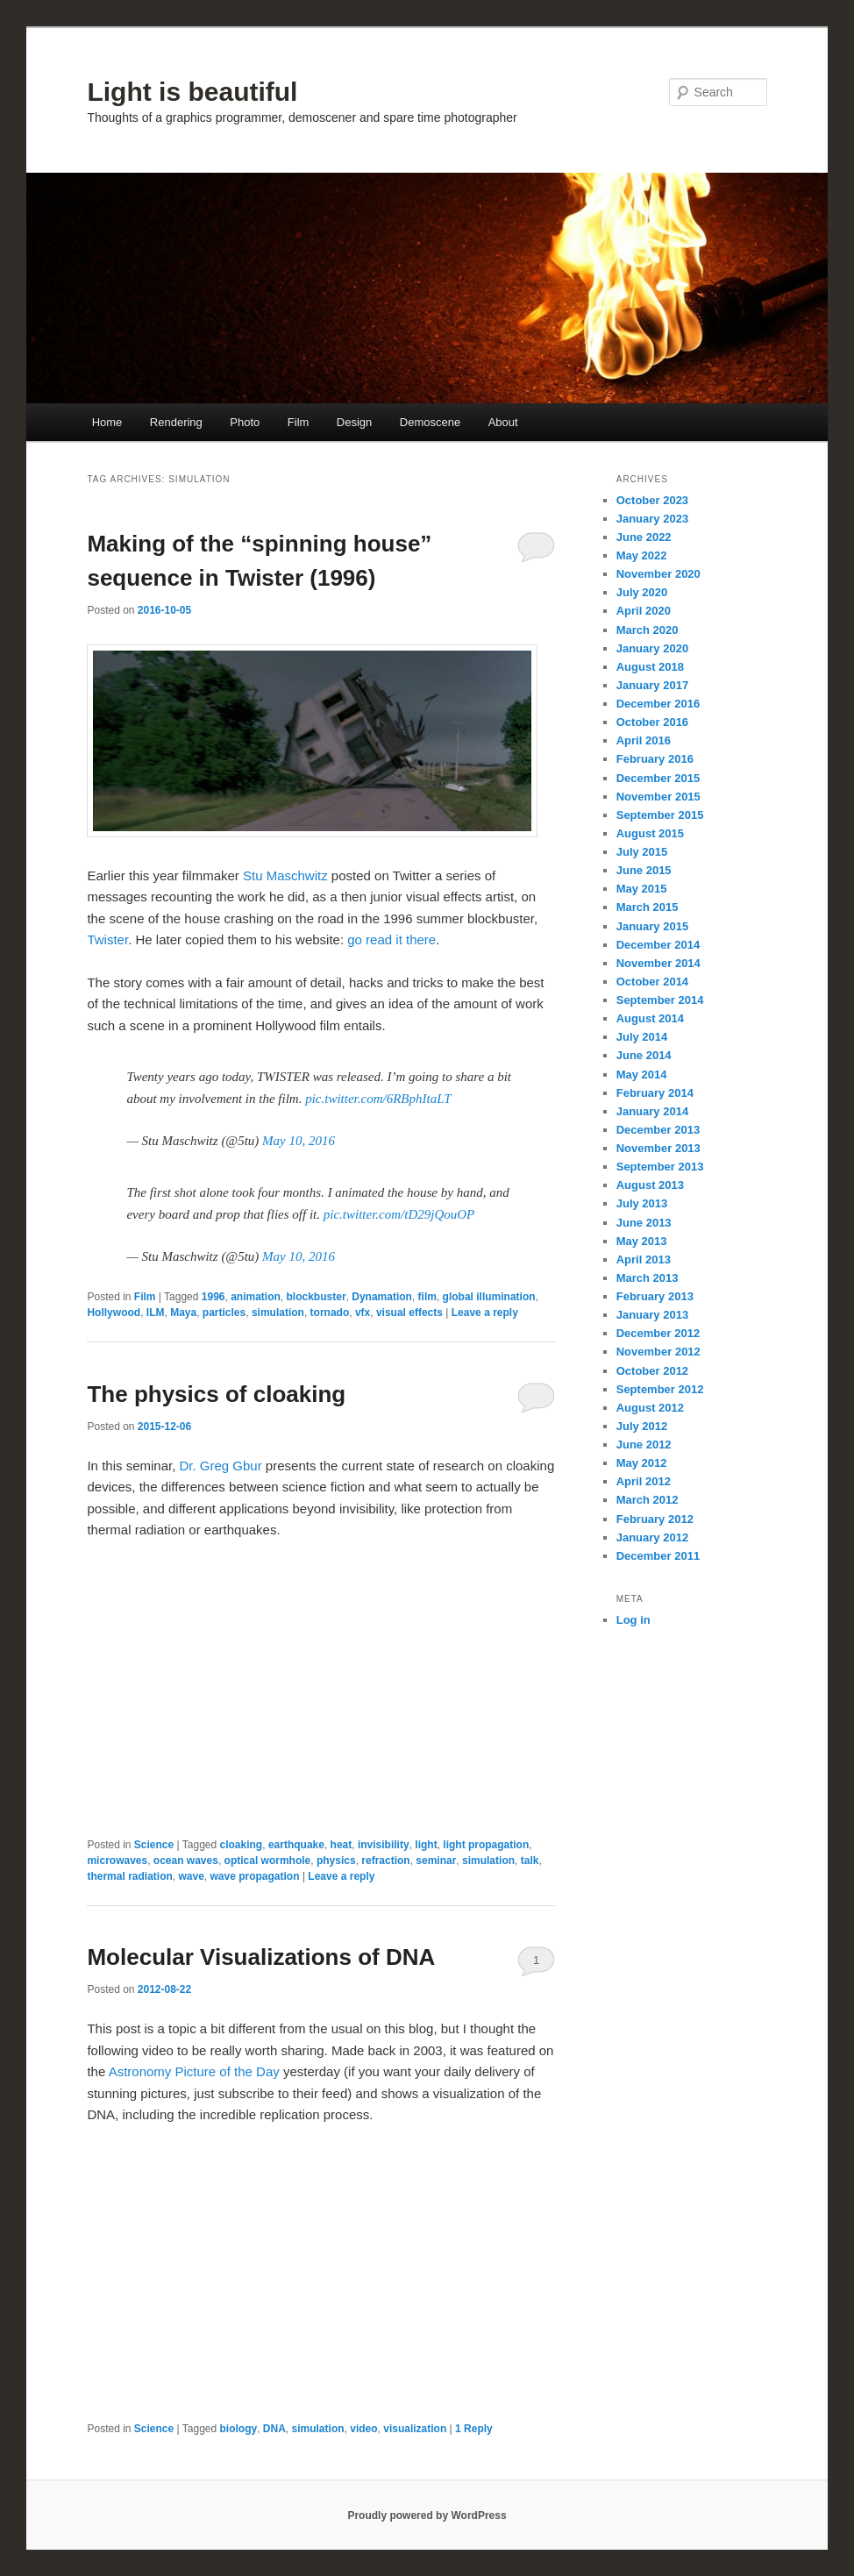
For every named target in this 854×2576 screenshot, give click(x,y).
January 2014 (652, 1111)
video (363, 2429)
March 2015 (647, 907)
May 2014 (641, 1074)
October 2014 (652, 981)
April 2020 (643, 610)
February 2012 (655, 1519)
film (427, 1297)
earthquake (296, 1845)
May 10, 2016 (298, 1141)
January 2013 (652, 1314)
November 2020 (658, 573)
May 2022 (641, 555)
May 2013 (641, 1241)
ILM (155, 1312)
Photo (245, 422)
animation (256, 1297)
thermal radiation (129, 1876)
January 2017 (652, 685)
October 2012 (652, 1370)
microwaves (117, 1860)
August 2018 (650, 666)
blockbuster (316, 1297)
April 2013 (643, 1259)
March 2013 (647, 1277)
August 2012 (650, 1407)
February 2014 (655, 1092)
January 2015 (652, 926)
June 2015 (644, 870)
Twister (107, 939)
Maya (183, 1312)
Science (154, 1845)
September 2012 (660, 1389)
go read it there (391, 939)
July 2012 (642, 1426)
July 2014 (642, 1036)
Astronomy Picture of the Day (194, 2071)
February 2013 (655, 1296)
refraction (385, 1860)
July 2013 (642, 1203)
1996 (213, 1297)
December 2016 (658, 703)
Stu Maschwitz (285, 875)
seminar (436, 1860)
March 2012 (647, 1499)
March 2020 (647, 630)
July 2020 (642, 592)
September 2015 (660, 815)
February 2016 (655, 758)
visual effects (409, 1312)
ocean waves (185, 1860)
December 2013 (658, 1129)
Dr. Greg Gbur (221, 1465)
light (426, 1845)
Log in (633, 1619)
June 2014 (644, 1055)
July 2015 (642, 851)
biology (239, 2429)
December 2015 (658, 778)
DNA (274, 2429)
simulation (278, 1312)
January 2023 (652, 518)
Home (107, 422)
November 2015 (658, 796)
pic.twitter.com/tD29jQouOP (399, 1214)
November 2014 (658, 963)
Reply (474, 2429)
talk (530, 1860)
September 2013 (660, 1166)
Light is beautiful (192, 91)
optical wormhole (267, 1860)
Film (299, 422)
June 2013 (644, 1222)
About (503, 422)
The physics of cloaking (216, 1394)
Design (354, 422)
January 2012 (652, 1537)
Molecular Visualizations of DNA (261, 1957)
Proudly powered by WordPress (426, 2515)
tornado (330, 1312)
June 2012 (644, 1444)
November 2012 (658, 1351)
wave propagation (255, 1876)
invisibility (383, 1845)
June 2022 (644, 537)
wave (190, 1876)
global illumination (489, 1297)
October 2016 (652, 722)
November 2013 (658, 1148)
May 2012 (641, 1462)
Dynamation (382, 1297)
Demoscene (430, 422)
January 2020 (652, 648)
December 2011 (658, 1555)
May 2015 (641, 888)
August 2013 (650, 1185)
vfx (362, 1312)
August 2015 (650, 833)
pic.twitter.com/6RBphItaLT (378, 1099)
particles (224, 1312)
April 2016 (643, 740)
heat (341, 1845)
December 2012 (658, 1333)
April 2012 (643, 1481)
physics (336, 1860)
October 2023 (652, 500)
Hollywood (113, 1312)
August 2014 (650, 1018)
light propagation (486, 1845)
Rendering (176, 422)
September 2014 (660, 1000)
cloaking (241, 1845)
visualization (414, 2429)
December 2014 (658, 944)
